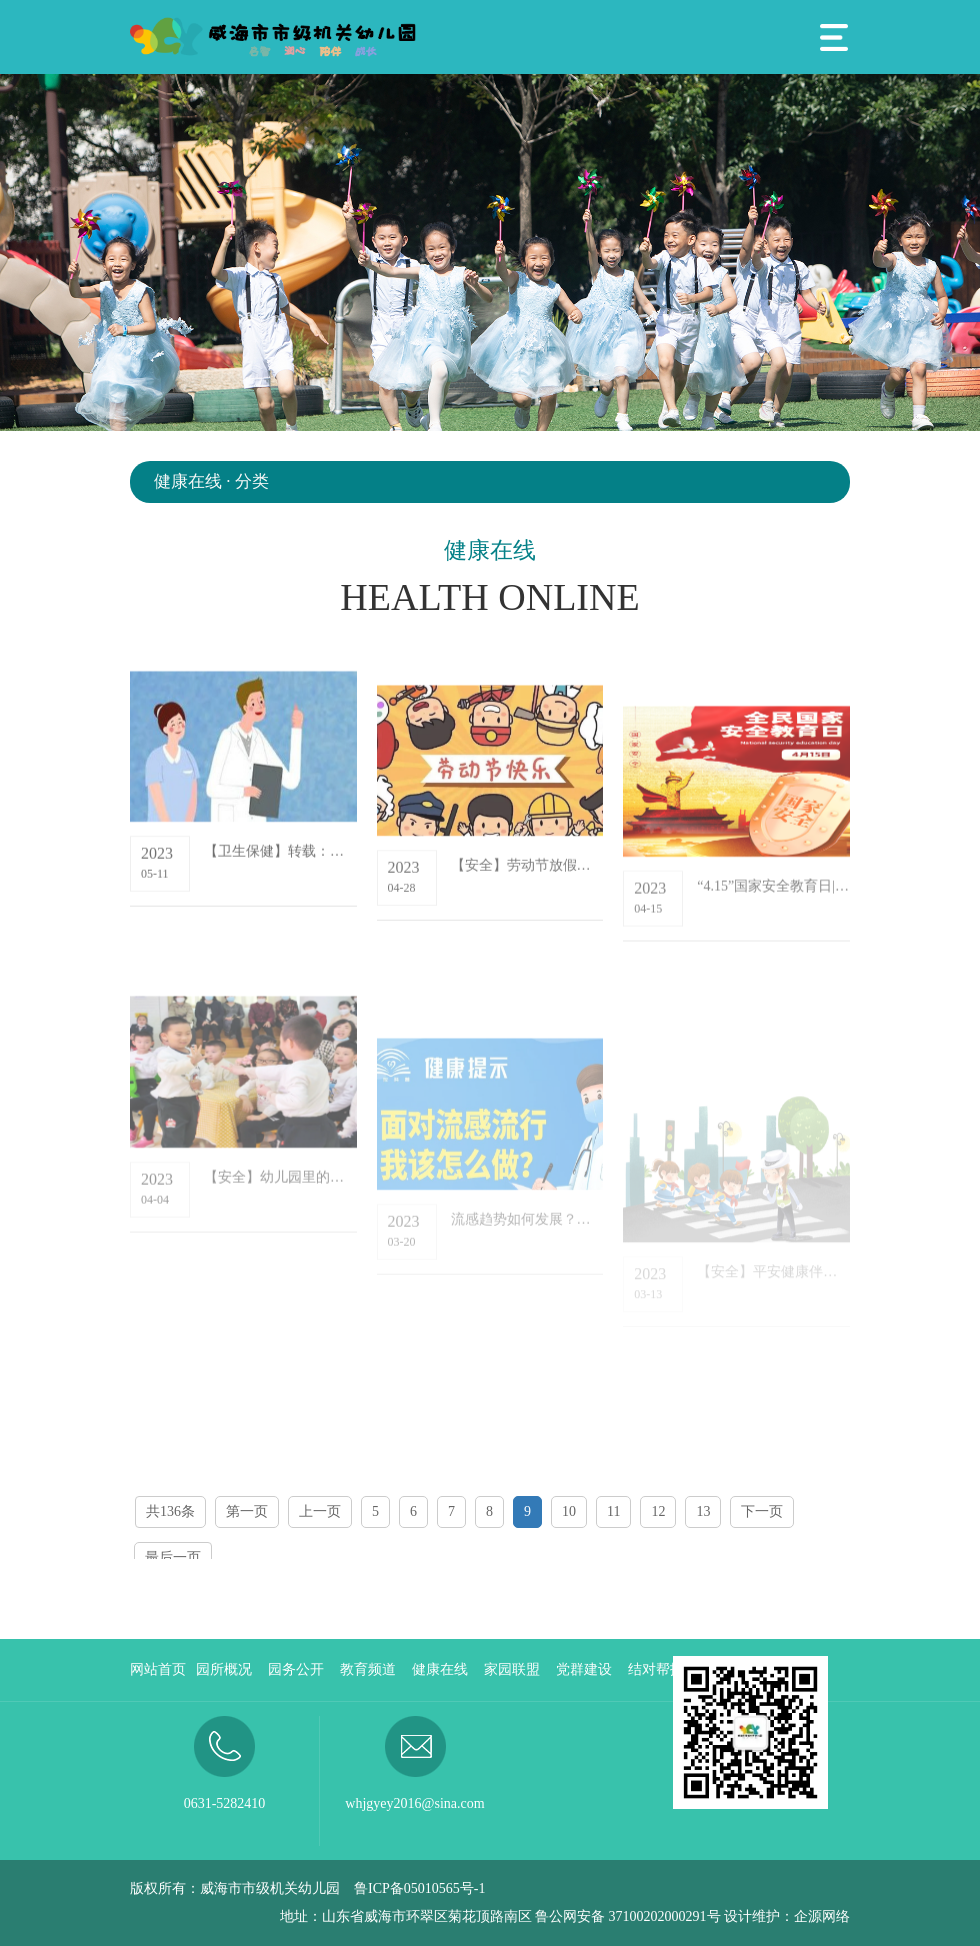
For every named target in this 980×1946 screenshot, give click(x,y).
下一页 (762, 1511)
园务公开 (296, 1669)
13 (703, 1511)
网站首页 (158, 1669)
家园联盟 (512, 1669)
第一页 (247, 1511)
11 (613, 1511)
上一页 (320, 1511)
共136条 (170, 1511)
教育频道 (368, 1669)
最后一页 (173, 1557)
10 (569, 1511)
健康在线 (440, 1669)
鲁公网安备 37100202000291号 (628, 1916)
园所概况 (224, 1669)
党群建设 (584, 1669)
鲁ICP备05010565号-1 (419, 1888)
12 (658, 1511)
